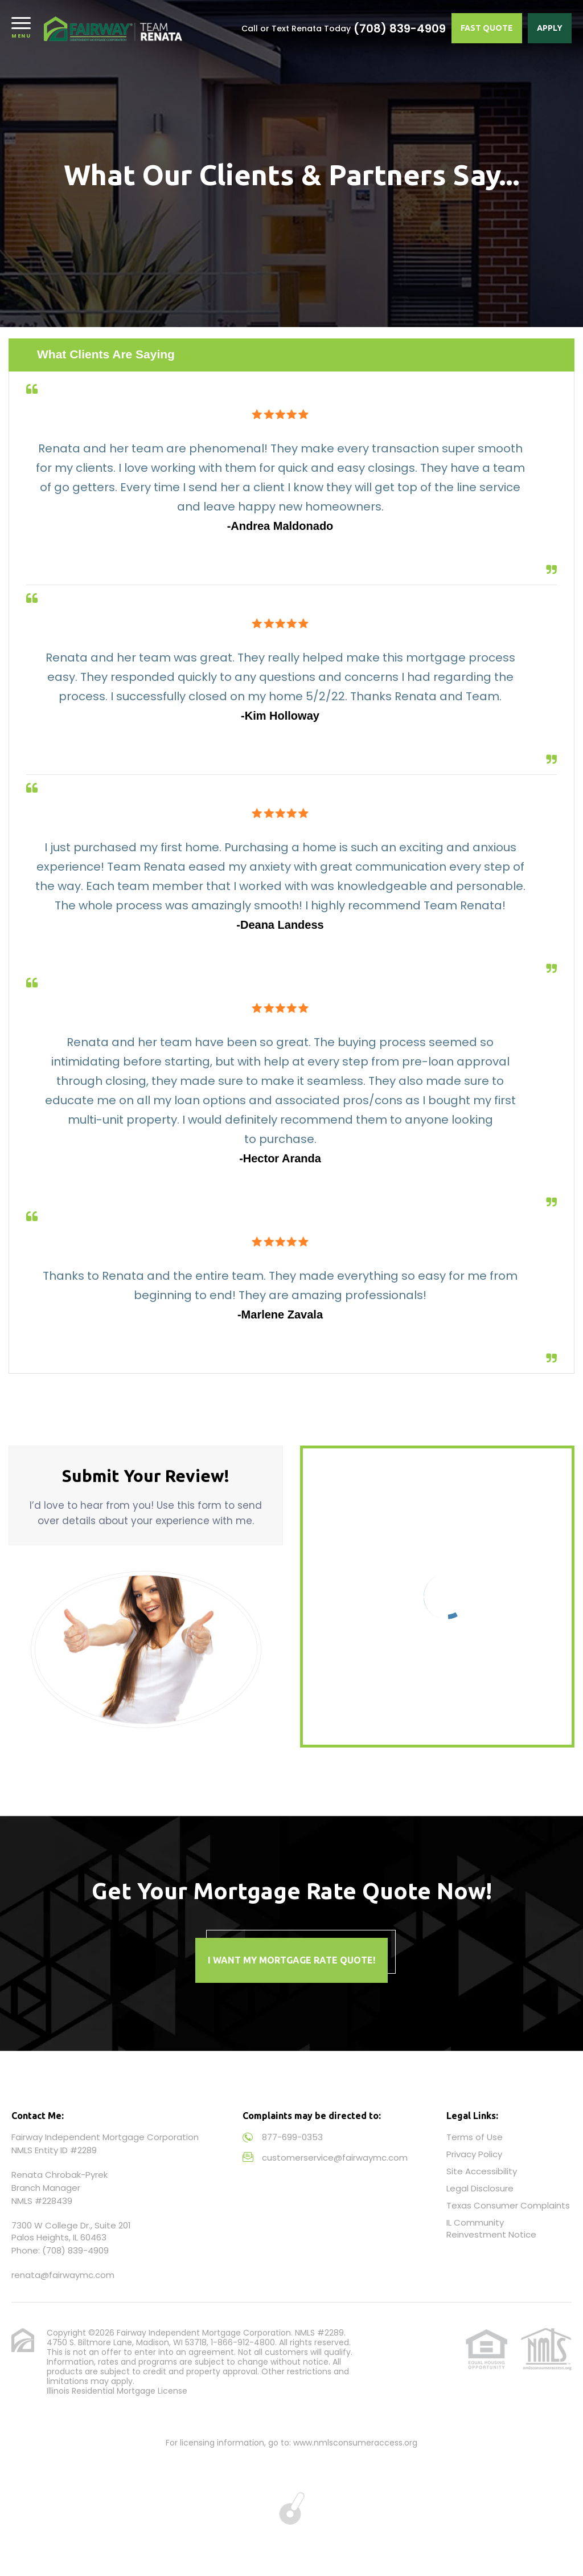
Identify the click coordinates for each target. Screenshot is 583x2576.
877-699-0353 (292, 2137)
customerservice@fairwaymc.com (335, 2157)
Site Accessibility (481, 2171)
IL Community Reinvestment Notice (491, 2228)
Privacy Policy (474, 2154)
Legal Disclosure (480, 2188)
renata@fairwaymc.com (62, 2275)
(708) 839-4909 (400, 28)
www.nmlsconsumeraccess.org (355, 2442)
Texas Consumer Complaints (508, 2205)
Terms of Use (474, 2137)
